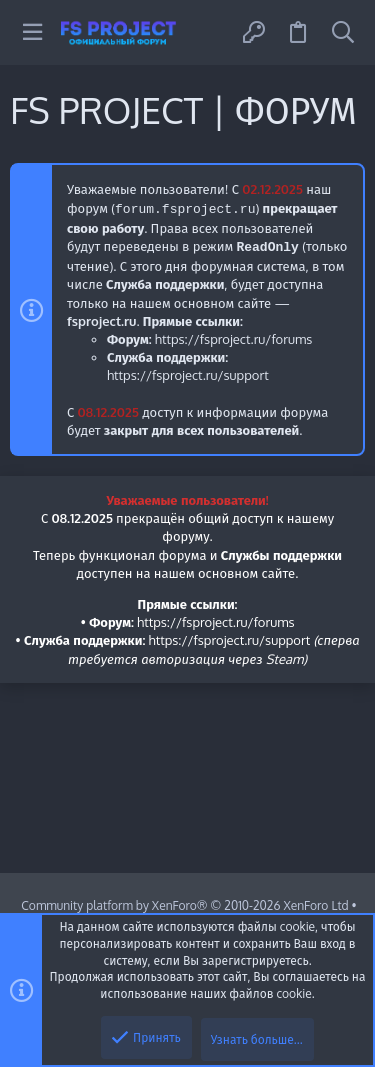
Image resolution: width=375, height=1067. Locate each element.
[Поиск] (343, 32)
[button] (32, 32)
